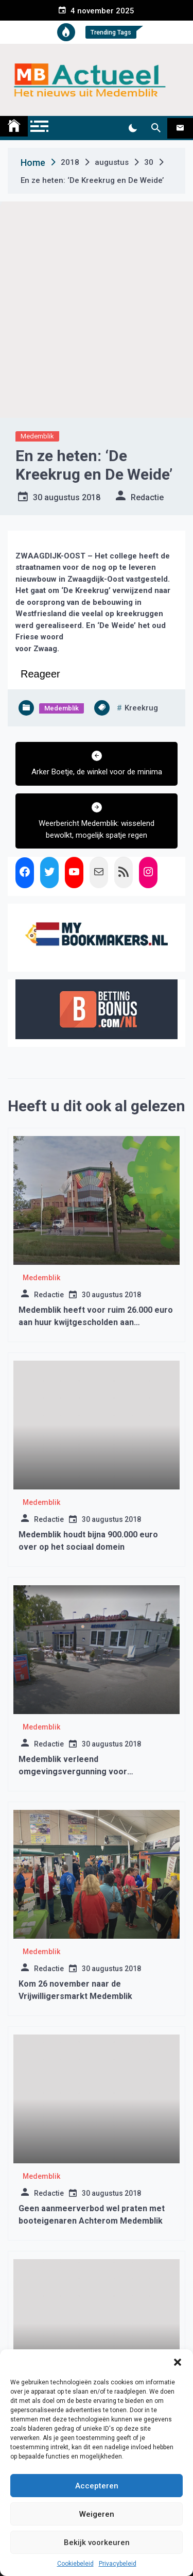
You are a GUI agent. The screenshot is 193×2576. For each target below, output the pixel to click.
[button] (177, 2362)
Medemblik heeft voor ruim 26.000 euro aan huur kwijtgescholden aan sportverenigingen (96, 1322)
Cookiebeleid (75, 2563)
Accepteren (96, 2485)
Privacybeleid (117, 2563)
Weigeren (96, 2514)
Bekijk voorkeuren (97, 2542)
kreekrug (141, 708)
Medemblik (37, 436)
